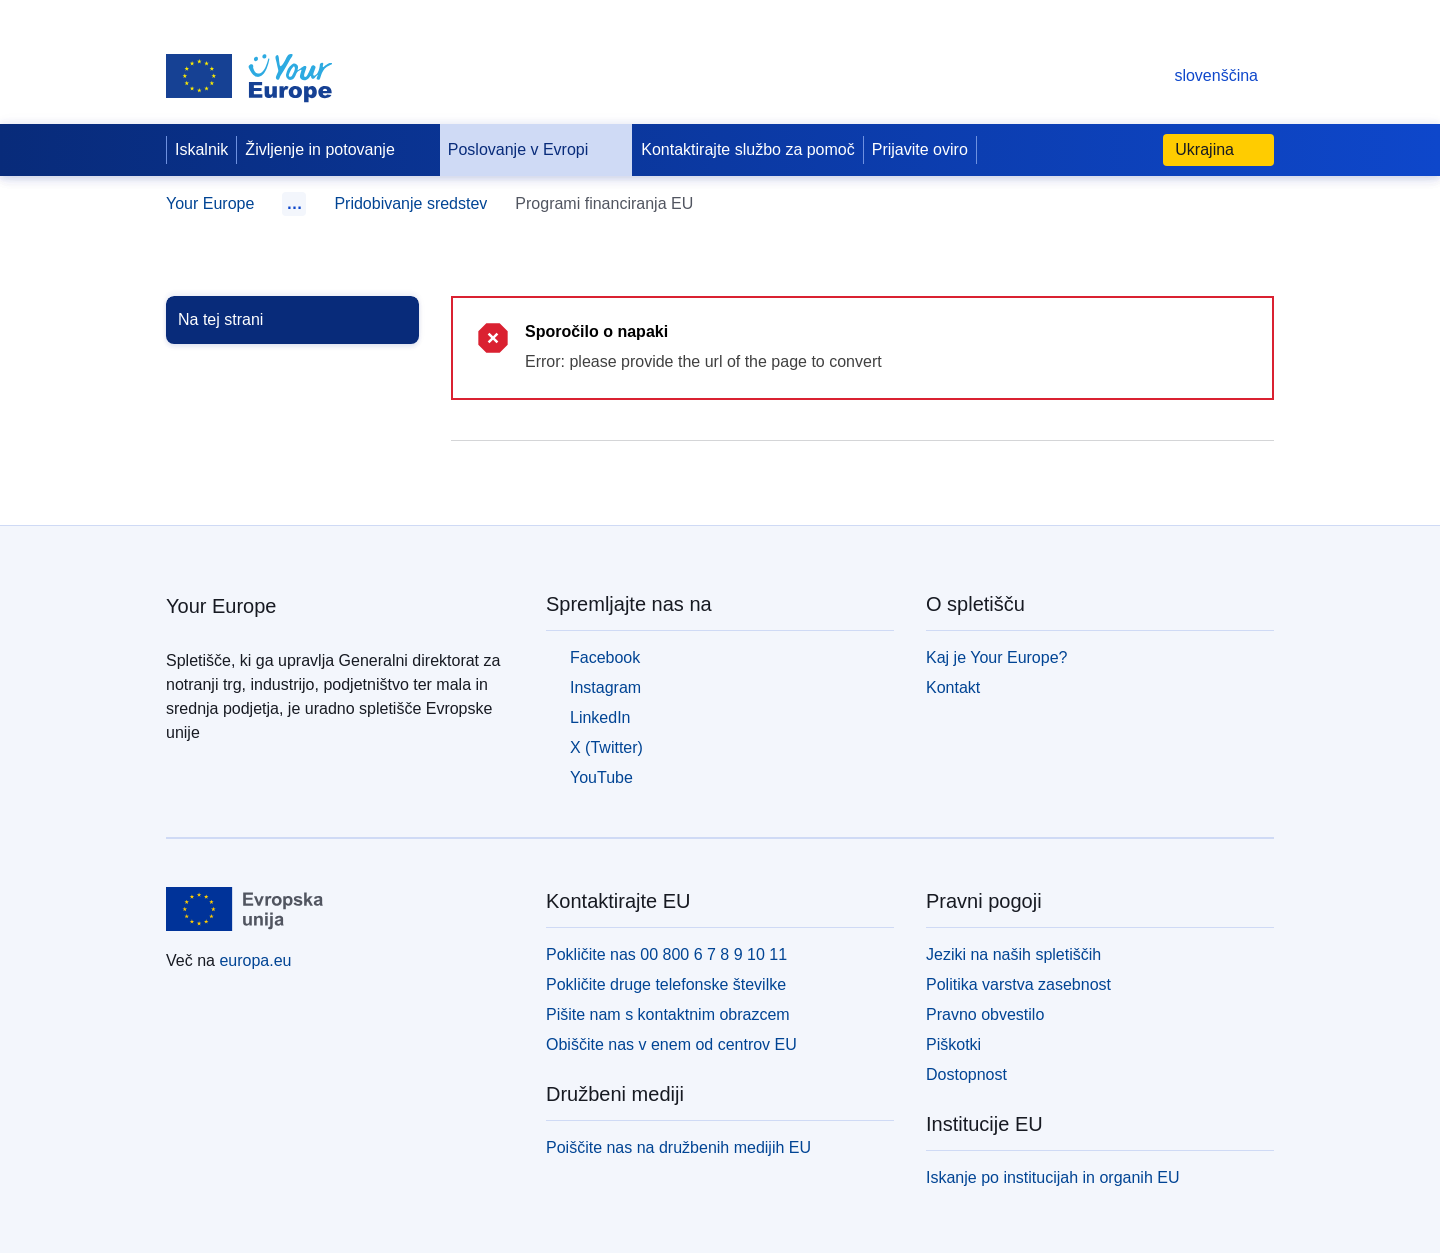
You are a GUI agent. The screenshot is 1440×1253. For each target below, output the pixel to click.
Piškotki (953, 1044)
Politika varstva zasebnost (1018, 984)
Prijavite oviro (920, 149)
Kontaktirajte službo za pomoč (747, 149)
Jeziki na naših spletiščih (1013, 954)
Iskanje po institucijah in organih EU (1052, 1177)
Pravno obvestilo (985, 1014)
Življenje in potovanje (335, 150)
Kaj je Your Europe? (996, 657)
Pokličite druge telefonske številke (666, 984)
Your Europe (210, 203)
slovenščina (1196, 75)
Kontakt (953, 687)
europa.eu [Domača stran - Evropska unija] (255, 960)
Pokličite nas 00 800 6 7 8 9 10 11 (666, 954)
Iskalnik (201, 149)
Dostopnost (966, 1074)
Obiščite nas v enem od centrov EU (671, 1044)
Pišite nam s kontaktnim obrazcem (668, 1014)
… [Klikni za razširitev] (294, 203)
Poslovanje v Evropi (534, 150)
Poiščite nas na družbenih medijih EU (678, 1147)
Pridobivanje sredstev (410, 203)
